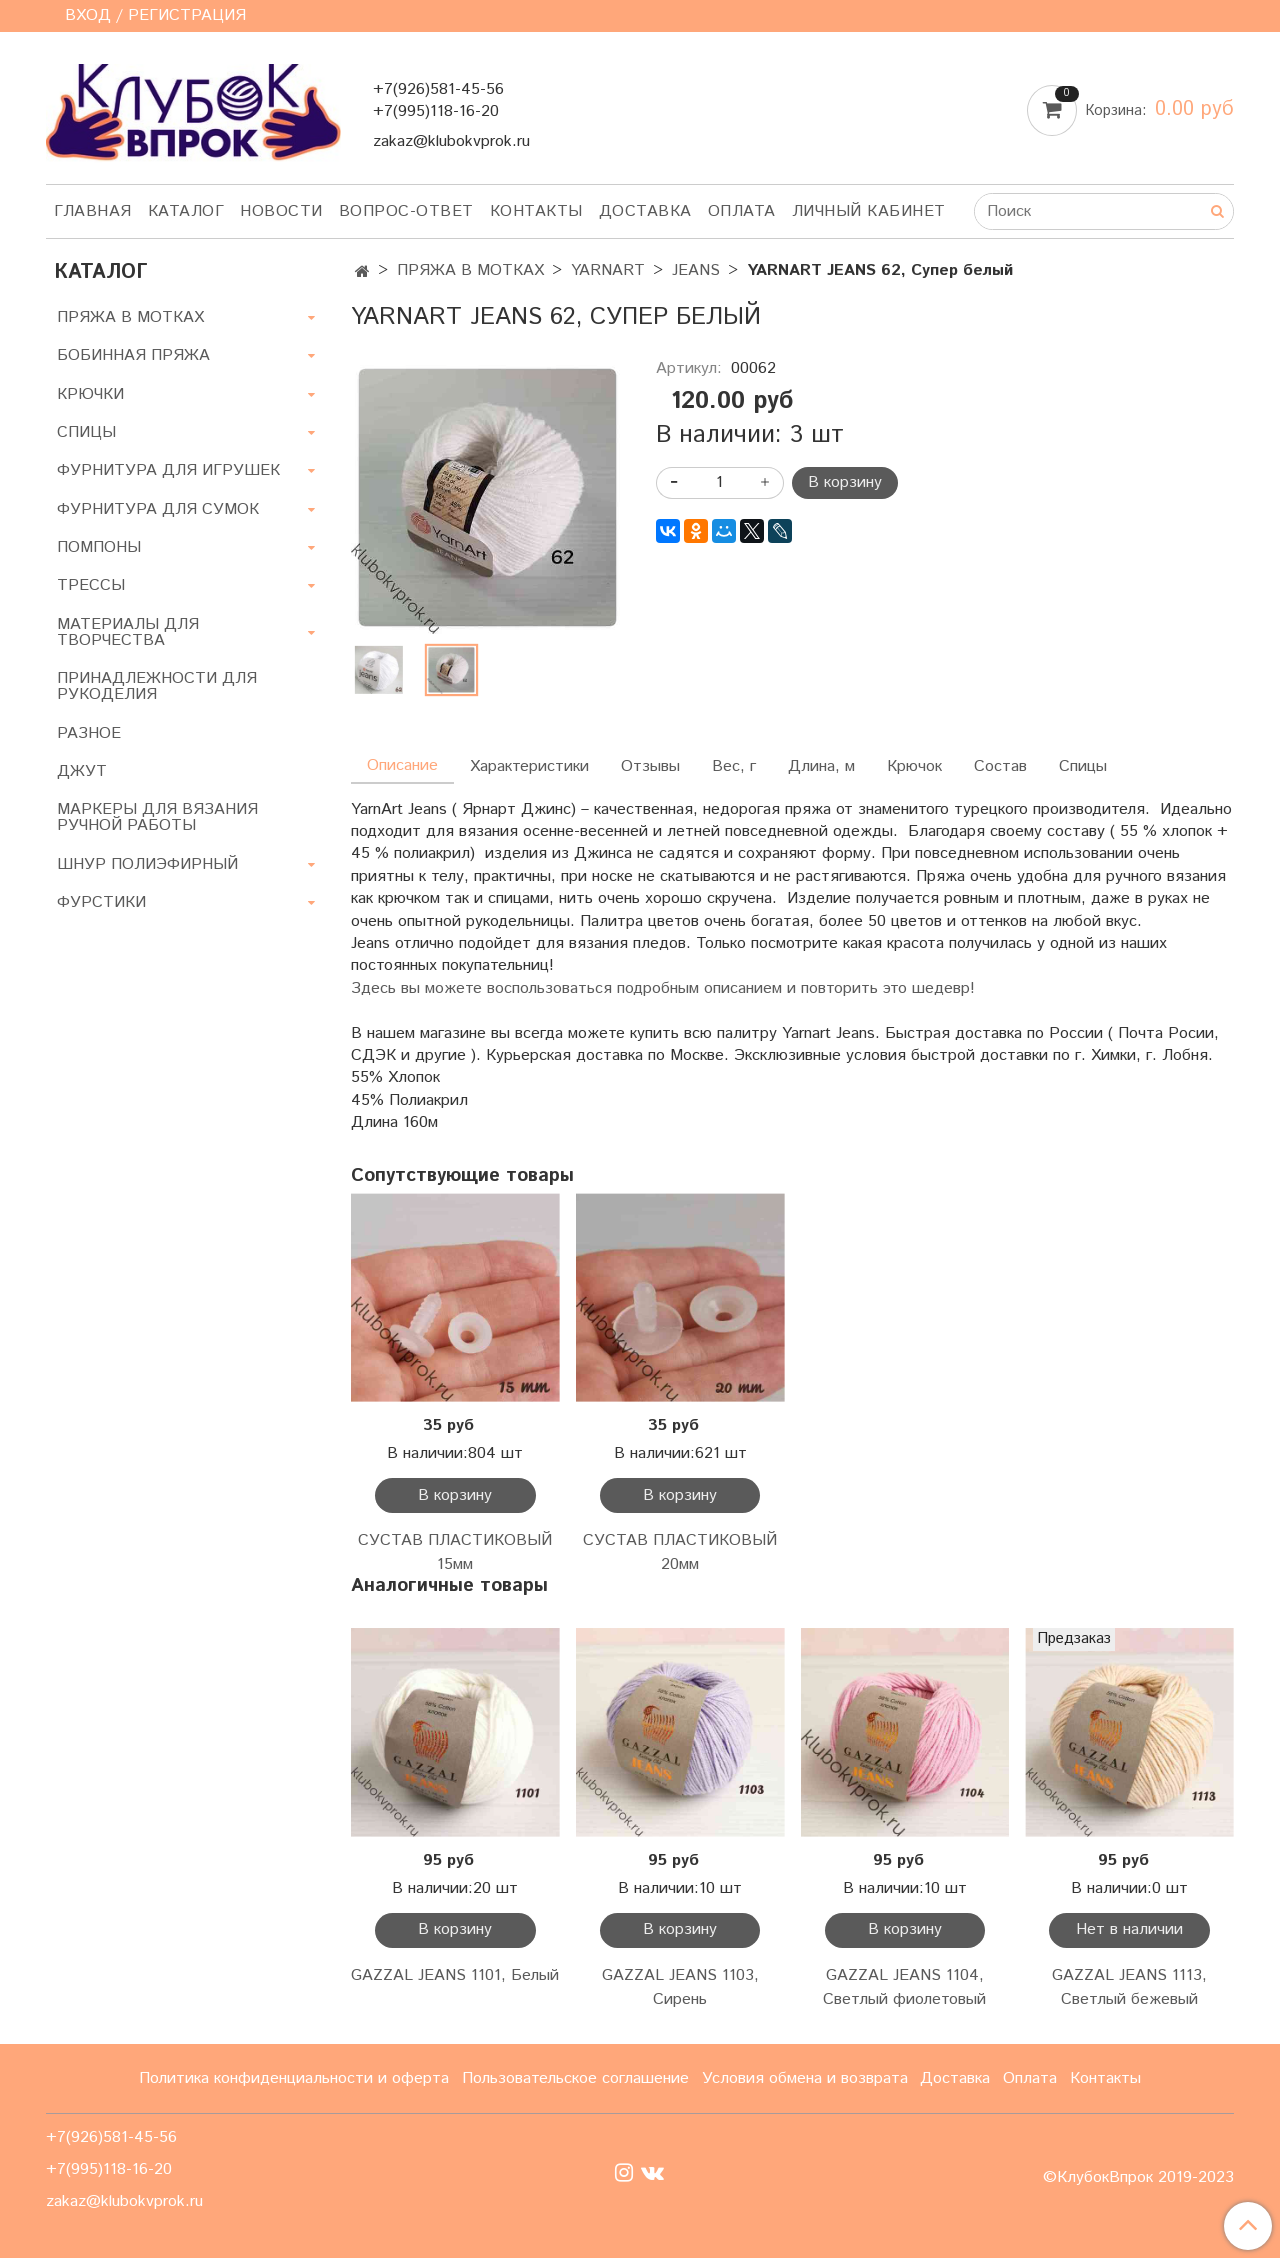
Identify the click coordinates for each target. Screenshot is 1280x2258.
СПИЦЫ (86, 432)
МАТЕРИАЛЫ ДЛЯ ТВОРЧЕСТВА (128, 632)
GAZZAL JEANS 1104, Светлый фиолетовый (904, 1987)
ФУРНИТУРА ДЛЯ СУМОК (158, 509)
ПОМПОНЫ (99, 547)
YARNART (608, 270)
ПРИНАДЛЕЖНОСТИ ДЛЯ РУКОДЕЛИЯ (157, 686)
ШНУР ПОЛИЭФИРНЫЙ (147, 864)
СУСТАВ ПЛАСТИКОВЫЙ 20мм (680, 1552)
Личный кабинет (869, 211)
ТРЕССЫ (91, 585)
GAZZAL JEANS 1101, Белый (455, 1975)
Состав (1000, 766)
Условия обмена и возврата (805, 2078)
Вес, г (734, 766)
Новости (281, 211)
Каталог (186, 211)
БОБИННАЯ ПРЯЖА (133, 355)
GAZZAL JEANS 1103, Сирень (680, 1987)
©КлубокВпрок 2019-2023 (1138, 2178)
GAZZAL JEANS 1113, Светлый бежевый (1129, 1987)
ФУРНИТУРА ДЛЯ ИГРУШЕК (168, 470)
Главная (93, 211)
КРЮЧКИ (90, 394)
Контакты (536, 211)
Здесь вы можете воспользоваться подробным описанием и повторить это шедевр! (663, 988)
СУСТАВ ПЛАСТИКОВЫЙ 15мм (455, 1552)
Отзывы (650, 766)
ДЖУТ (82, 771)
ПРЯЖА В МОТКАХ (470, 270)
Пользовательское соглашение (575, 2078)
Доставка (645, 211)
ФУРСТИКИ (101, 902)
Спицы (1083, 766)
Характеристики (529, 766)
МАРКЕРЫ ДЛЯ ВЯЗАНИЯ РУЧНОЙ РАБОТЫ (157, 817)
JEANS (696, 270)
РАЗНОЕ (89, 733)
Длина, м (821, 766)
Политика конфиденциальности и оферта (294, 2078)
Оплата (742, 211)
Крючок (914, 766)
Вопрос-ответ (406, 211)
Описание (402, 765)
